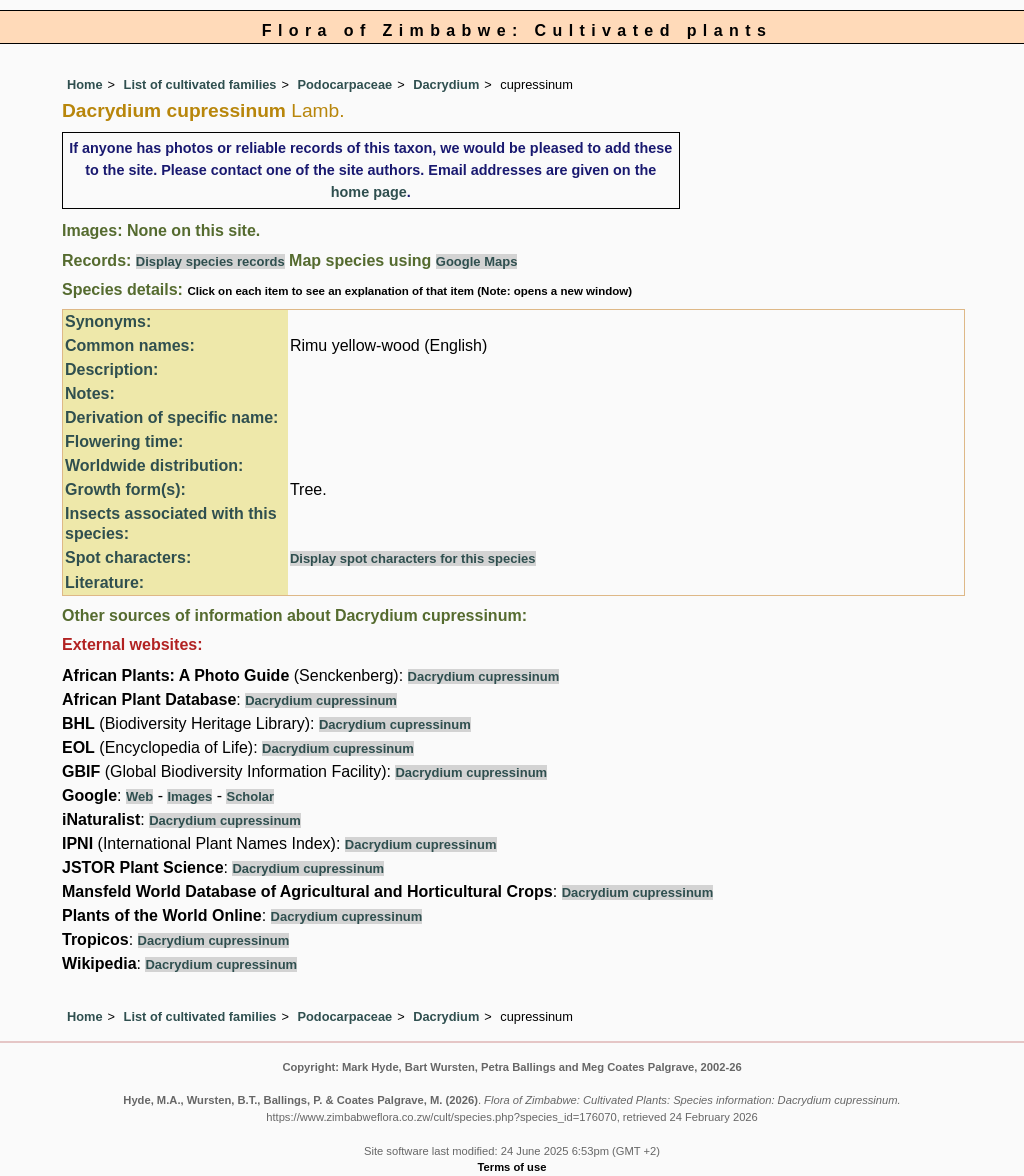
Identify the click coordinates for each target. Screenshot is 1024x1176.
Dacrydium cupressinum (484, 676)
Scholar (250, 796)
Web (139, 796)
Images (189, 796)
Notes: (90, 393)
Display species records (210, 261)
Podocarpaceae (345, 84)
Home (85, 84)
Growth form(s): (125, 489)
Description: (111, 369)
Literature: (104, 582)
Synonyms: (108, 321)
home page (369, 192)
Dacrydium (446, 84)
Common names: (130, 345)
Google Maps (477, 261)
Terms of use (512, 1167)
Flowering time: (124, 441)
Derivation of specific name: (171, 417)
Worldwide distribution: (154, 465)
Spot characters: (128, 557)
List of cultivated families (200, 84)
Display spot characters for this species (413, 558)
